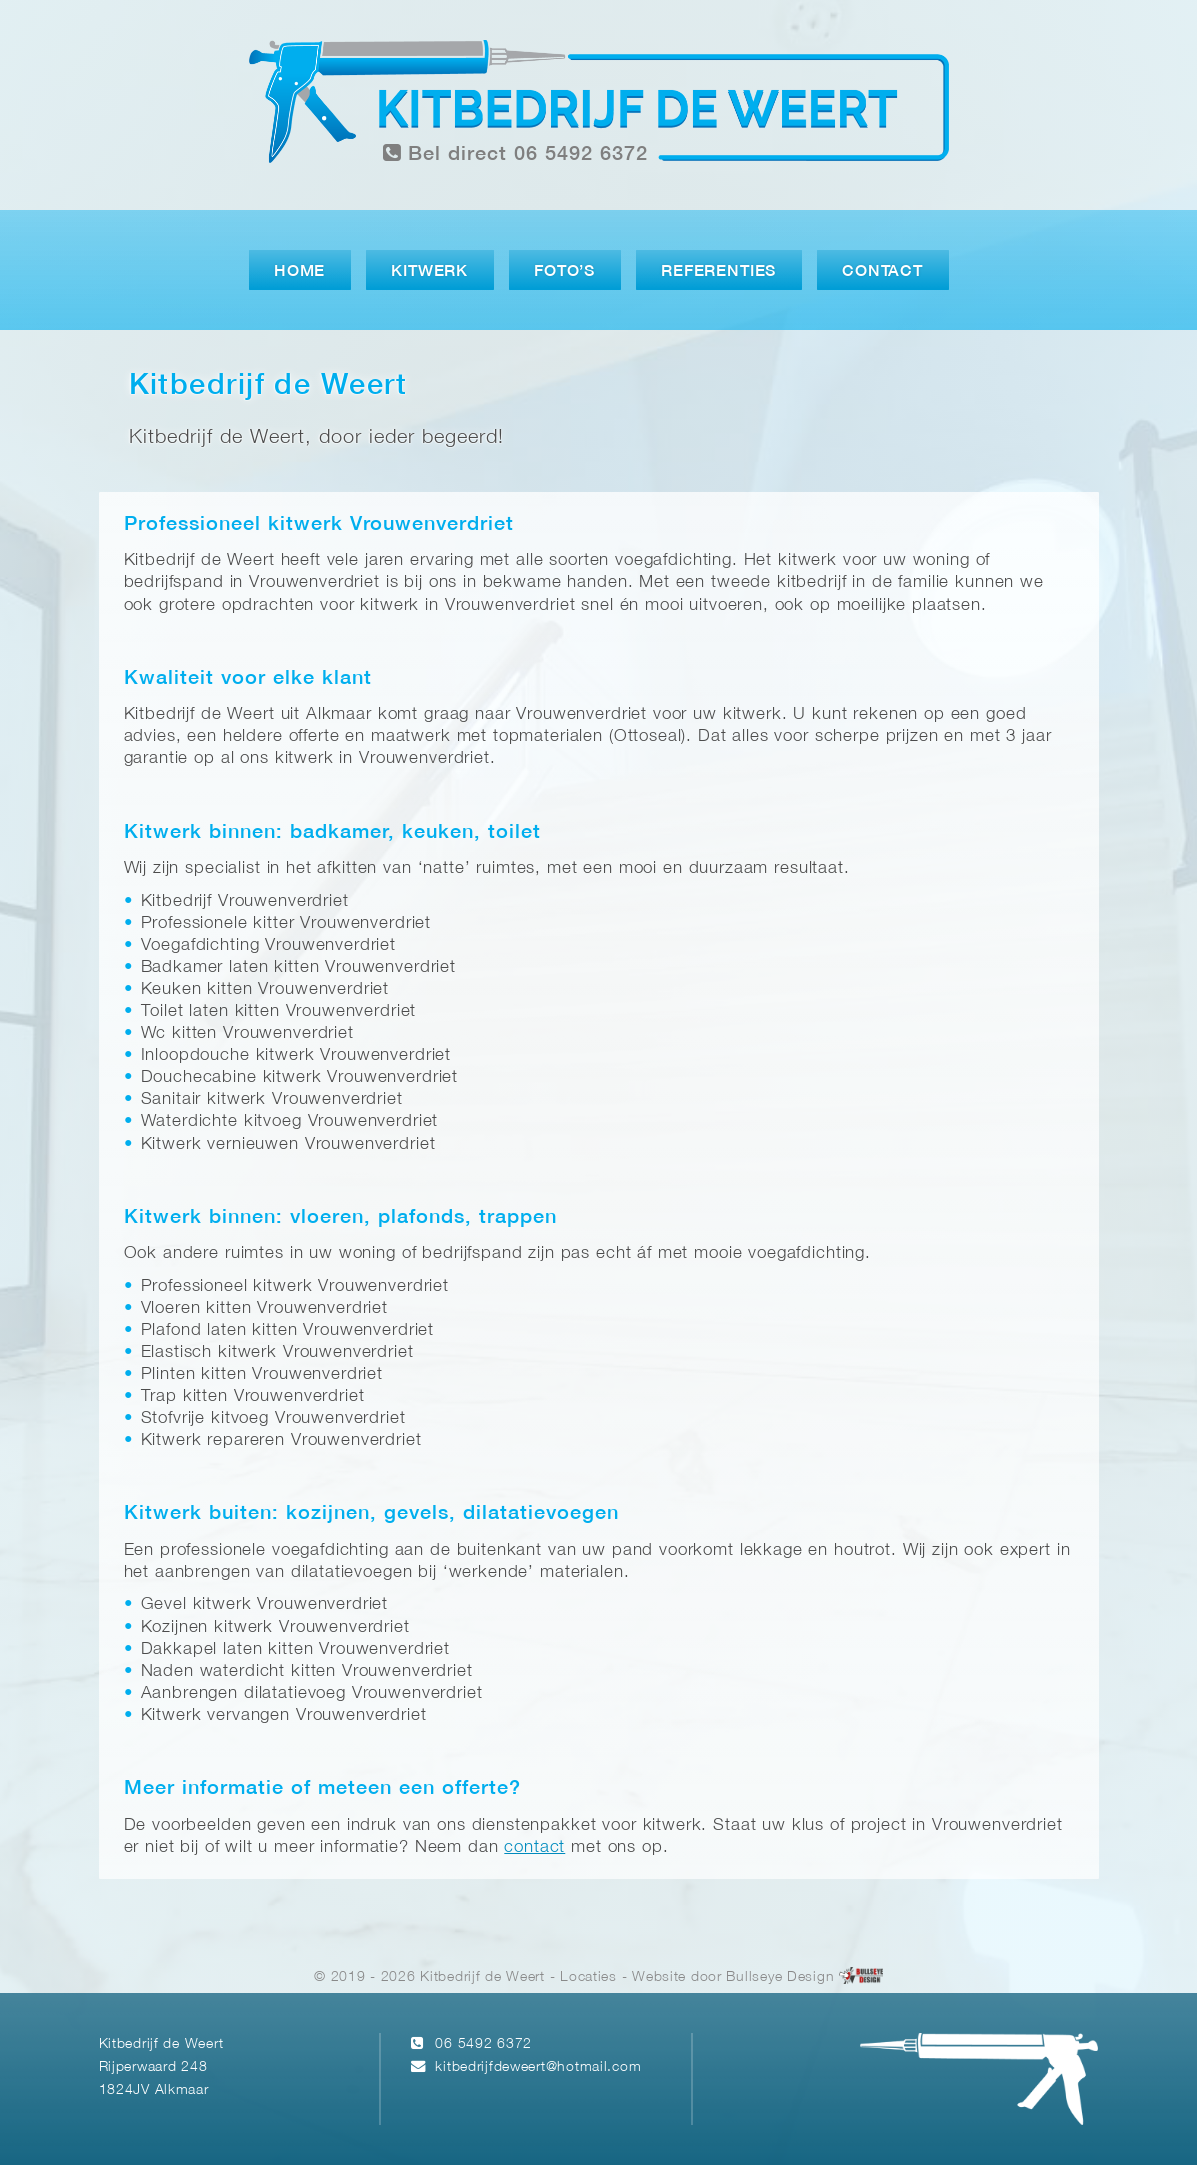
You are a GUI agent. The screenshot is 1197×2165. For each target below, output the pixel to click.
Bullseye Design (780, 1977)
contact (534, 1847)
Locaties (588, 1977)
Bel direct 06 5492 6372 (516, 153)
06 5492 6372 (483, 2044)
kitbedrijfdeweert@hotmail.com (538, 2067)
